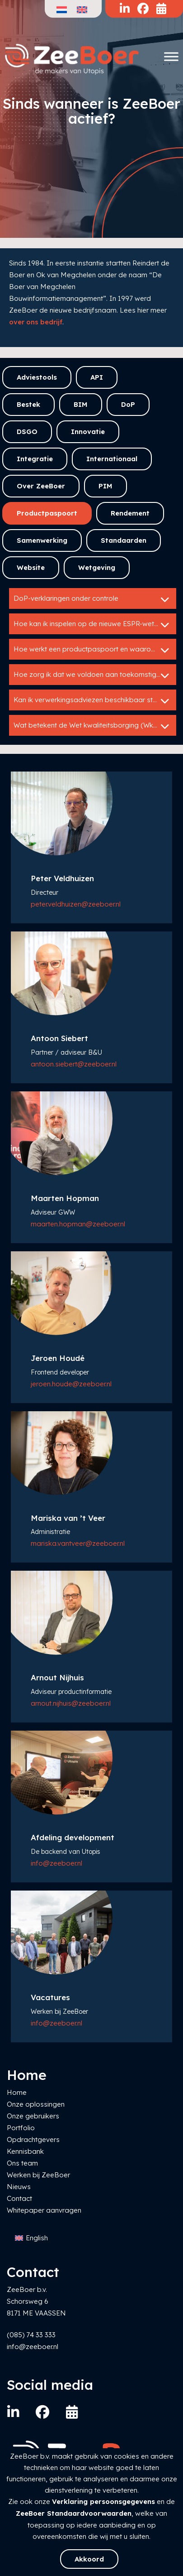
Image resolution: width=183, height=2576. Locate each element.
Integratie (35, 458)
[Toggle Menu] (171, 56)
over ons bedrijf (35, 322)
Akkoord (89, 2559)
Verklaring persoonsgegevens (103, 2501)
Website (31, 567)
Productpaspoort (47, 513)
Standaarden (123, 540)
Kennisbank (25, 2151)
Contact (19, 2198)
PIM (106, 486)
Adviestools (37, 377)
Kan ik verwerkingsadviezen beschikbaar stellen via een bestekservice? (95, 701)
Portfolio (21, 2127)
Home (17, 2092)
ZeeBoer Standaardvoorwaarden (73, 2513)
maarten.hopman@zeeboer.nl (78, 1224)
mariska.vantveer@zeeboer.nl (78, 1543)
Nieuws (19, 2186)
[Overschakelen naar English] (31, 2238)
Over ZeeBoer (41, 486)
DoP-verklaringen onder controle (93, 599)
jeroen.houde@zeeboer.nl (71, 1384)
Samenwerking (42, 540)
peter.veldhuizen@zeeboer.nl (76, 904)
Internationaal (111, 458)
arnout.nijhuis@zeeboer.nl (71, 1703)
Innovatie (88, 431)
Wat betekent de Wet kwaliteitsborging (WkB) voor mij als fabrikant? (95, 726)
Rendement (130, 513)
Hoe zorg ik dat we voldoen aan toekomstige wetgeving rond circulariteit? (95, 675)
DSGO (27, 431)
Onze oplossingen (36, 2104)
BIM (81, 404)
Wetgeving (96, 567)
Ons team (22, 2163)
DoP (128, 404)
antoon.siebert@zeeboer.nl (74, 1064)
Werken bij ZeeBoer (38, 2175)
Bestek (28, 404)
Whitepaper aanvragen (44, 2210)
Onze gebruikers (33, 2116)
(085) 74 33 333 (31, 2334)
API (96, 377)
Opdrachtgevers (33, 2139)
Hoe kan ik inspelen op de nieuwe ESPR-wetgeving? (95, 625)
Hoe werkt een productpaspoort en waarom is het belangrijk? (95, 650)
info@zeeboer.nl (56, 1863)
